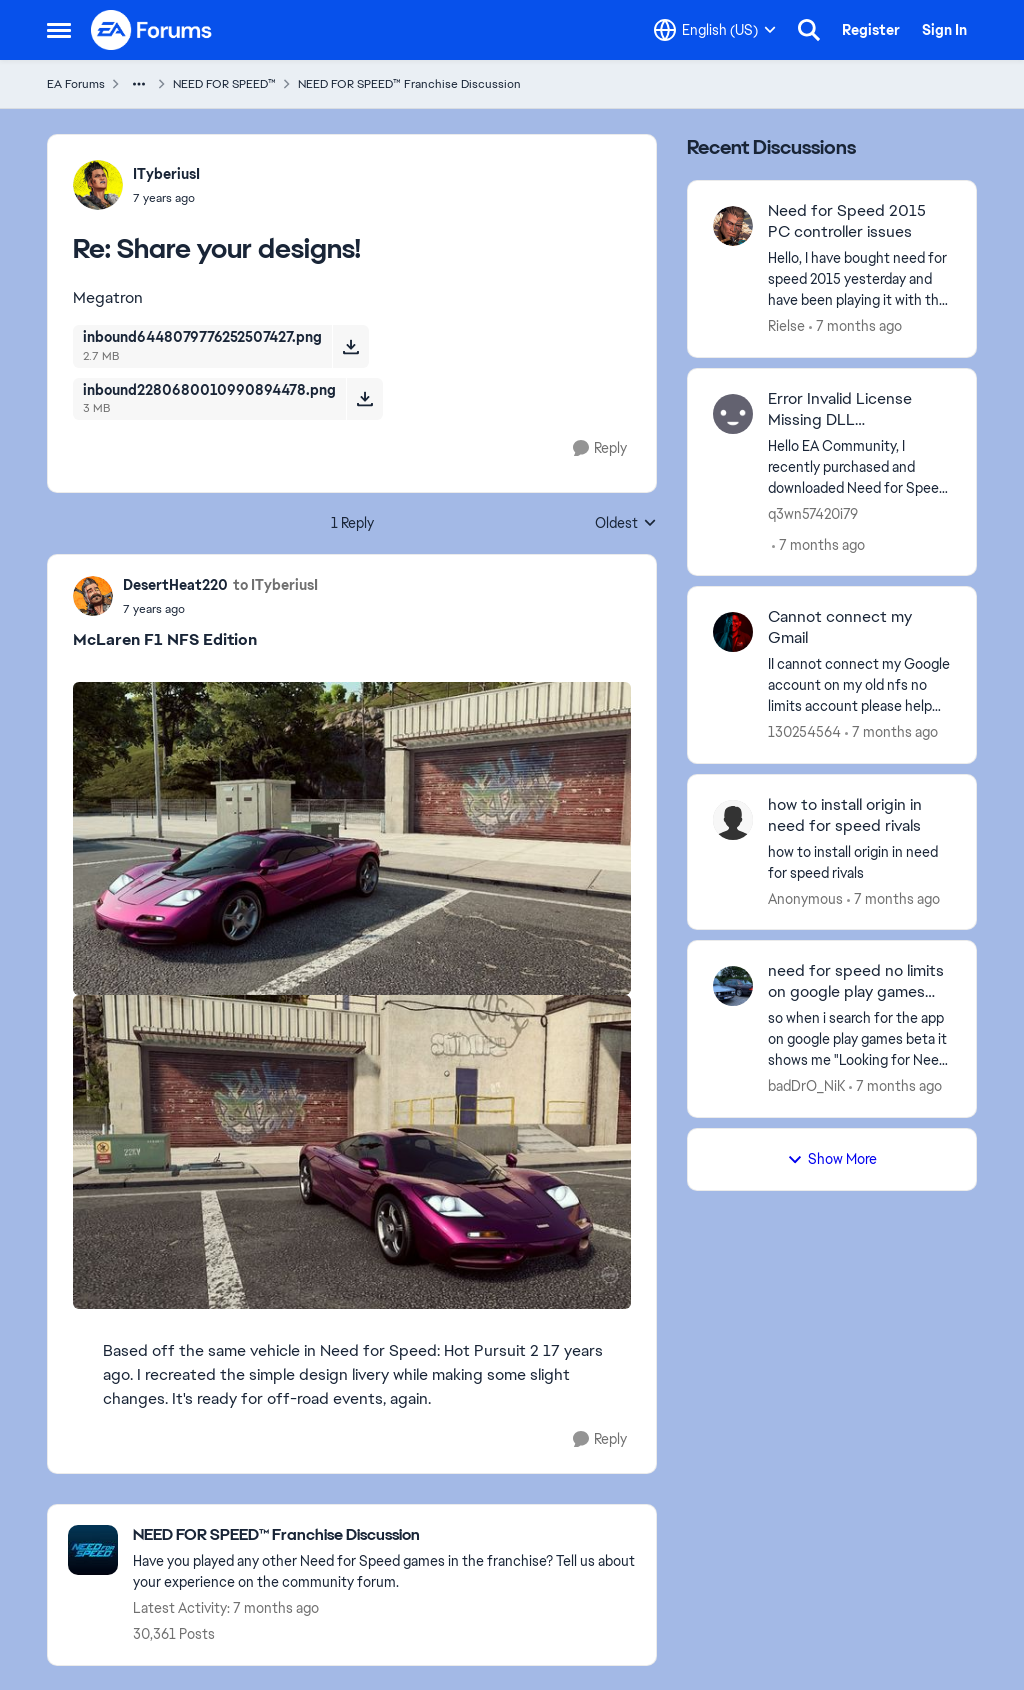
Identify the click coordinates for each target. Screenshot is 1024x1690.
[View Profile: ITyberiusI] (98, 185)
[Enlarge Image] (352, 838)
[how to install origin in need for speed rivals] (859, 862)
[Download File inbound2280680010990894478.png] (364, 399)
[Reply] (600, 448)
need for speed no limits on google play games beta (856, 982)
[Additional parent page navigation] (139, 84)
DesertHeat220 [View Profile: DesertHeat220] (175, 585)
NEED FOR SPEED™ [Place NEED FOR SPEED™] (224, 84)
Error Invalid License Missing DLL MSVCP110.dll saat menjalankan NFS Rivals (850, 410)
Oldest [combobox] (626, 524)
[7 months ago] (855, 326)
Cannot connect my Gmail (840, 627)
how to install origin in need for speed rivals (845, 815)
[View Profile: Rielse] (733, 226)
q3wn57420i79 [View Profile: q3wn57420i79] (813, 513)
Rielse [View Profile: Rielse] (786, 326)
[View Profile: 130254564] (733, 632)
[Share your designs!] (166, 198)
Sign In (944, 30)
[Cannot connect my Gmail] (859, 685)
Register (871, 30)
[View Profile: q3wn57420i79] (733, 414)
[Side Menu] (59, 30)
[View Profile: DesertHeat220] (93, 596)
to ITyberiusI (275, 585)
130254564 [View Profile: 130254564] (804, 732)
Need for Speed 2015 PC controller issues (847, 221)
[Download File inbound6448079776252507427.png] (350, 346)
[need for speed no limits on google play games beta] (859, 1039)
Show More (832, 1159)
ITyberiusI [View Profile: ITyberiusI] (166, 174)
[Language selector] (715, 30)
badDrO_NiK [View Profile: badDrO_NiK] (806, 1086)
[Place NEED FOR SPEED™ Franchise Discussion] (384, 1535)
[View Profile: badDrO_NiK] (733, 986)
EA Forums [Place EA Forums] (76, 84)
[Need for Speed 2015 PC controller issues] (859, 279)
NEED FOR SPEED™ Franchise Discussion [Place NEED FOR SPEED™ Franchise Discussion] (409, 84)
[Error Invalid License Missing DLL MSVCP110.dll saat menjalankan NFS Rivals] (859, 466)
